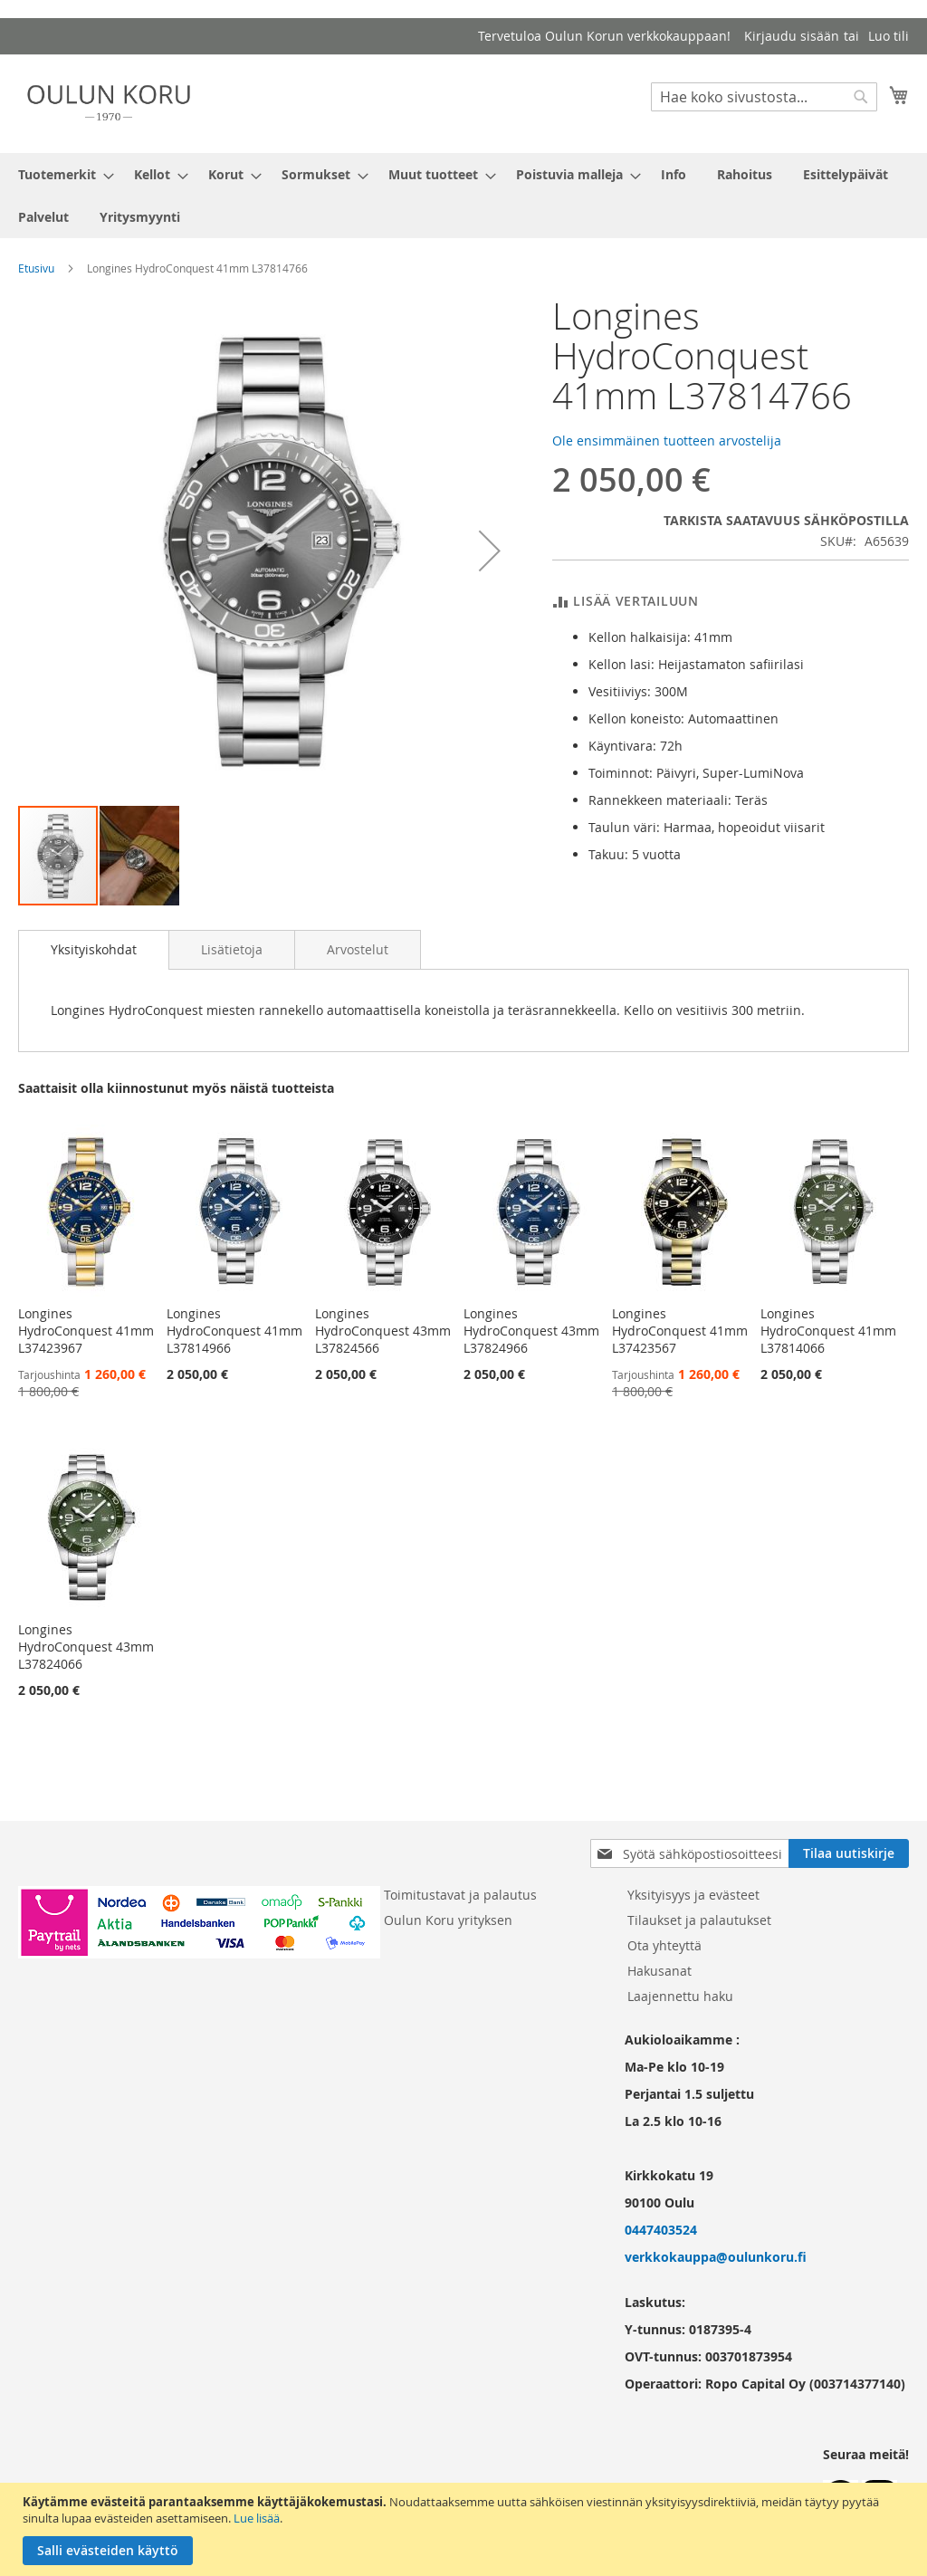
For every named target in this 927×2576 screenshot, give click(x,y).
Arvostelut (357, 949)
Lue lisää (257, 2518)
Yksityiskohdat (94, 949)
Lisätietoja (232, 949)
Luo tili (888, 35)
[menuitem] (60, 174)
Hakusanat (659, 1970)
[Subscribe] (848, 1853)
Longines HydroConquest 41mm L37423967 (86, 1330)
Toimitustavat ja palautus (460, 1894)
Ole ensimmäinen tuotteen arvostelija (666, 440)
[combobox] (764, 96)
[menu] (463, 195)
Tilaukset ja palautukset (699, 1920)
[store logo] (108, 102)
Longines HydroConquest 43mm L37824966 (531, 1330)
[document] (466, 2529)
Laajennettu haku (680, 1996)
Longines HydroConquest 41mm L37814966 (234, 1330)
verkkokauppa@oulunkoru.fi (716, 2256)
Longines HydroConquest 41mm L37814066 (828, 1330)
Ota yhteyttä (664, 1945)
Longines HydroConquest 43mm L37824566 (383, 1330)
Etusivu (36, 268)
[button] (490, 550)
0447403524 (661, 2229)
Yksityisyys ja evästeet (693, 1894)
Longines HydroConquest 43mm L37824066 (86, 1646)
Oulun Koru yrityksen (448, 1920)
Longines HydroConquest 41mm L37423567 (680, 1330)
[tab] (93, 950)
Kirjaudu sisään (791, 35)
